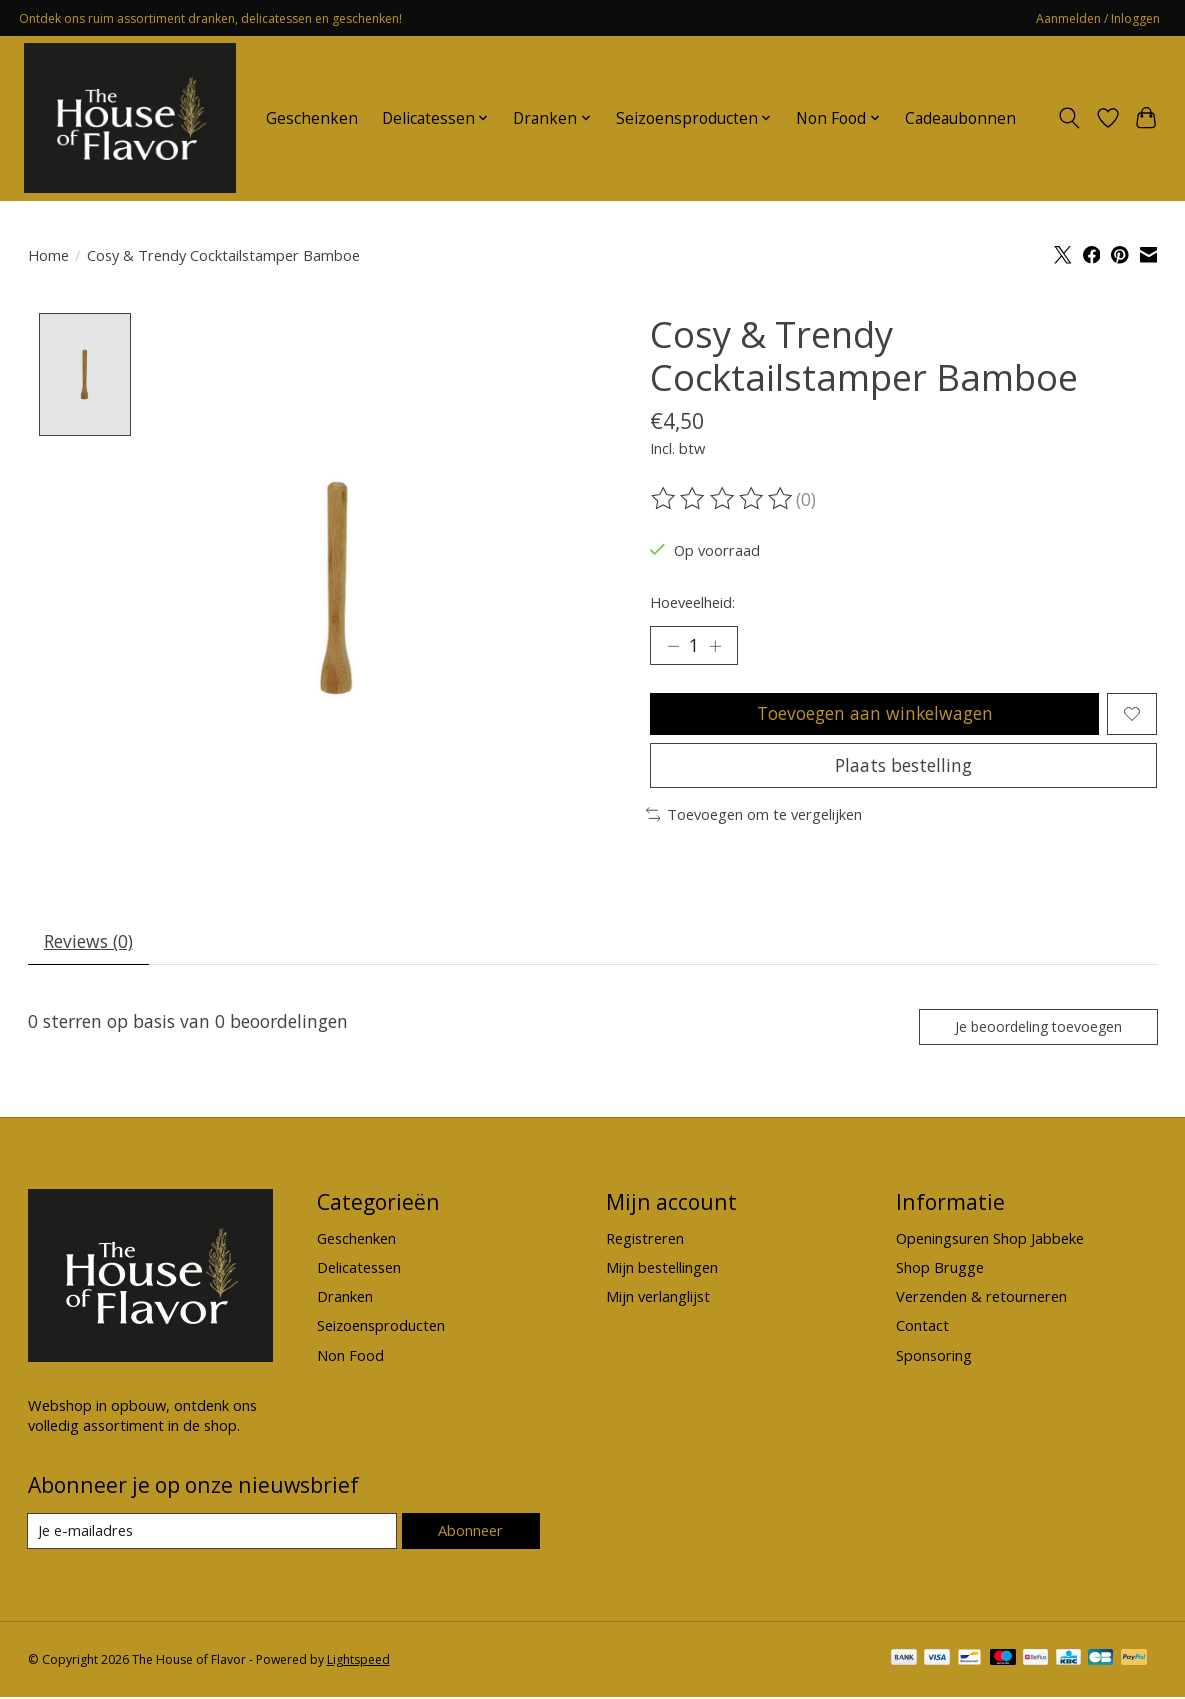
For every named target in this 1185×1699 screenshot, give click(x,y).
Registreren (645, 1240)
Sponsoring (934, 1357)
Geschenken (312, 118)
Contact (922, 1328)
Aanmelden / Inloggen (1098, 18)
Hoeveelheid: (692, 602)
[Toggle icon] (1068, 118)
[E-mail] (212, 1534)
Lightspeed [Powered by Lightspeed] (358, 1661)
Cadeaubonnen (960, 118)
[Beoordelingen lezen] (723, 499)
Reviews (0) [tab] (88, 943)
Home (48, 255)
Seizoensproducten (381, 1328)
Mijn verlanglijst (658, 1299)
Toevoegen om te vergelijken (754, 816)
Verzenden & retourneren (981, 1299)
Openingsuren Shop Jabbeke (990, 1240)
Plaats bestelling (903, 766)
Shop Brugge (940, 1270)
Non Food (350, 1357)
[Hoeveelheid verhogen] (716, 646)
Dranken (345, 1299)
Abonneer (470, 1533)
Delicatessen (359, 1270)
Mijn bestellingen (662, 1270)
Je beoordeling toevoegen (1036, 1028)
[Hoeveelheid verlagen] (672, 646)
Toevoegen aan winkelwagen (874, 714)
